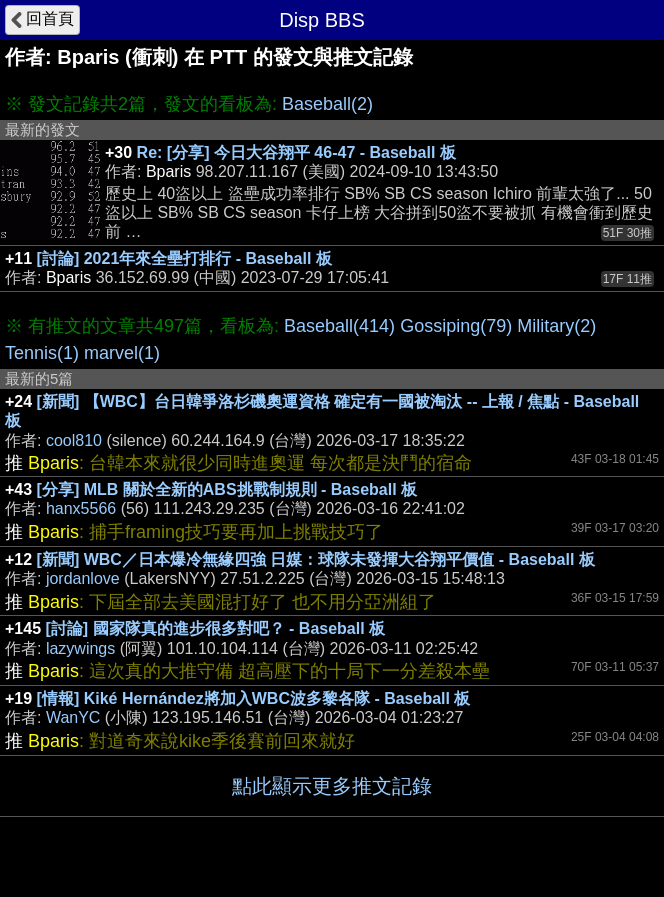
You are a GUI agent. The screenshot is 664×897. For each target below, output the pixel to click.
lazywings (80, 648)
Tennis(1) (42, 353)
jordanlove (83, 578)
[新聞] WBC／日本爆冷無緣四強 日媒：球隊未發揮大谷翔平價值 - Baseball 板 (316, 559)
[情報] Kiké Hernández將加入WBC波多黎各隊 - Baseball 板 (254, 698)
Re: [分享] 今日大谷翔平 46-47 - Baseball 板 (296, 152)
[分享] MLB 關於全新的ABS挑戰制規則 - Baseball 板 (227, 489)
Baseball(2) (327, 104)
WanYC (73, 717)
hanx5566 (81, 508)
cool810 (74, 440)
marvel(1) (122, 353)
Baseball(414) (339, 326)
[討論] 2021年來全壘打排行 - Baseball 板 (184, 258)
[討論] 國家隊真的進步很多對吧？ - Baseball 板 (216, 628)
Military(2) (556, 326)
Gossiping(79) (456, 326)
